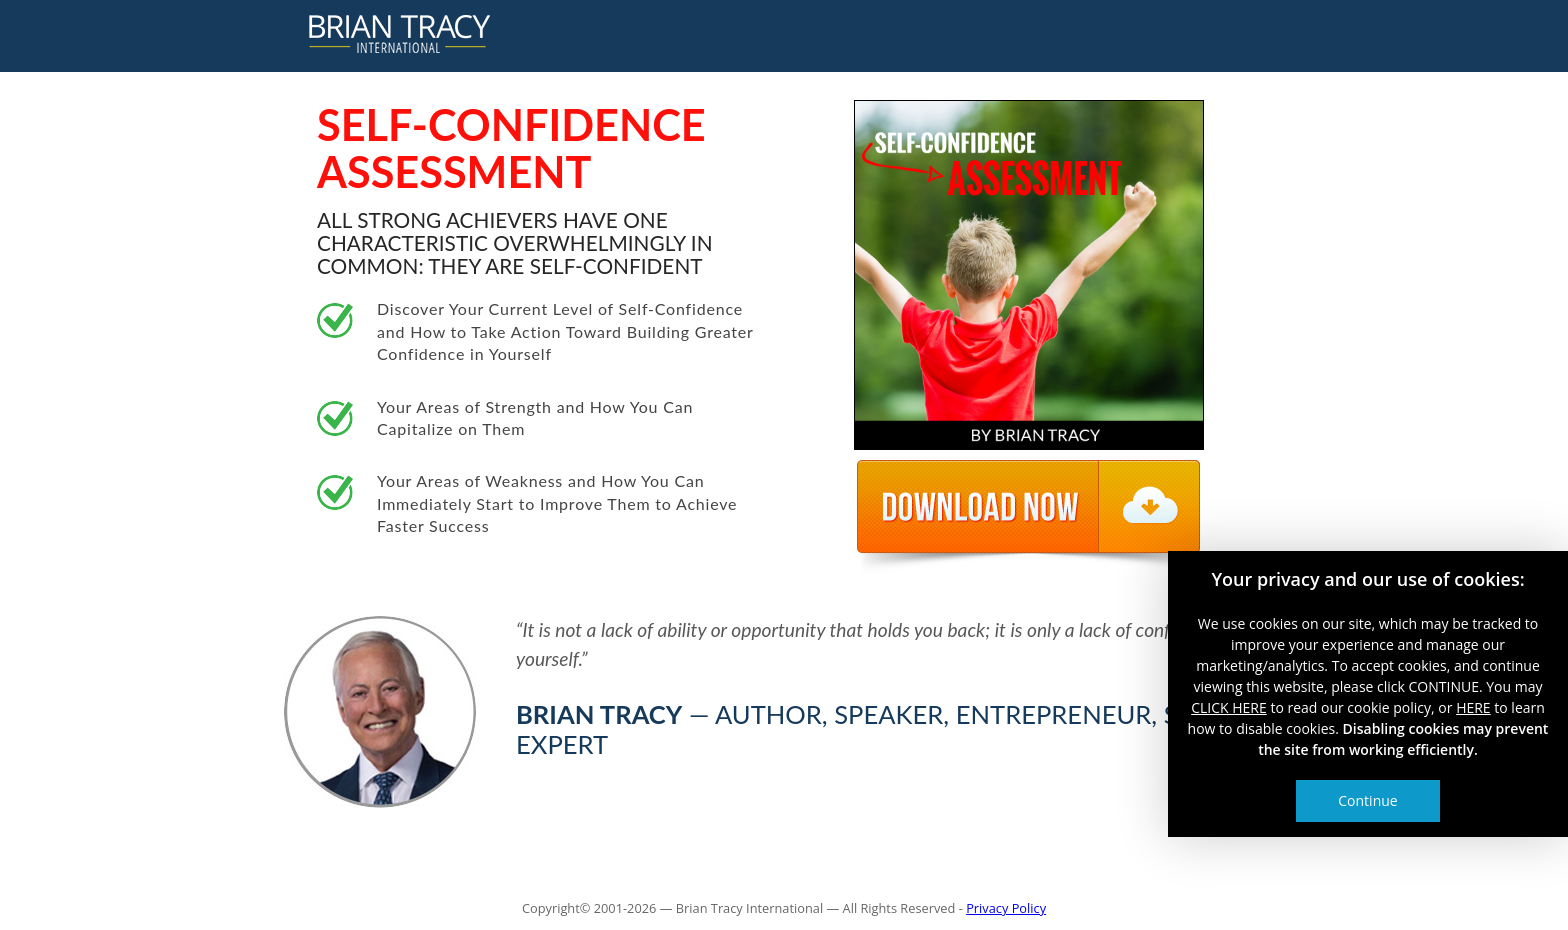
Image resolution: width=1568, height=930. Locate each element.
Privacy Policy (1006, 908)
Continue (1367, 800)
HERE (1473, 707)
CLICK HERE (1229, 707)
